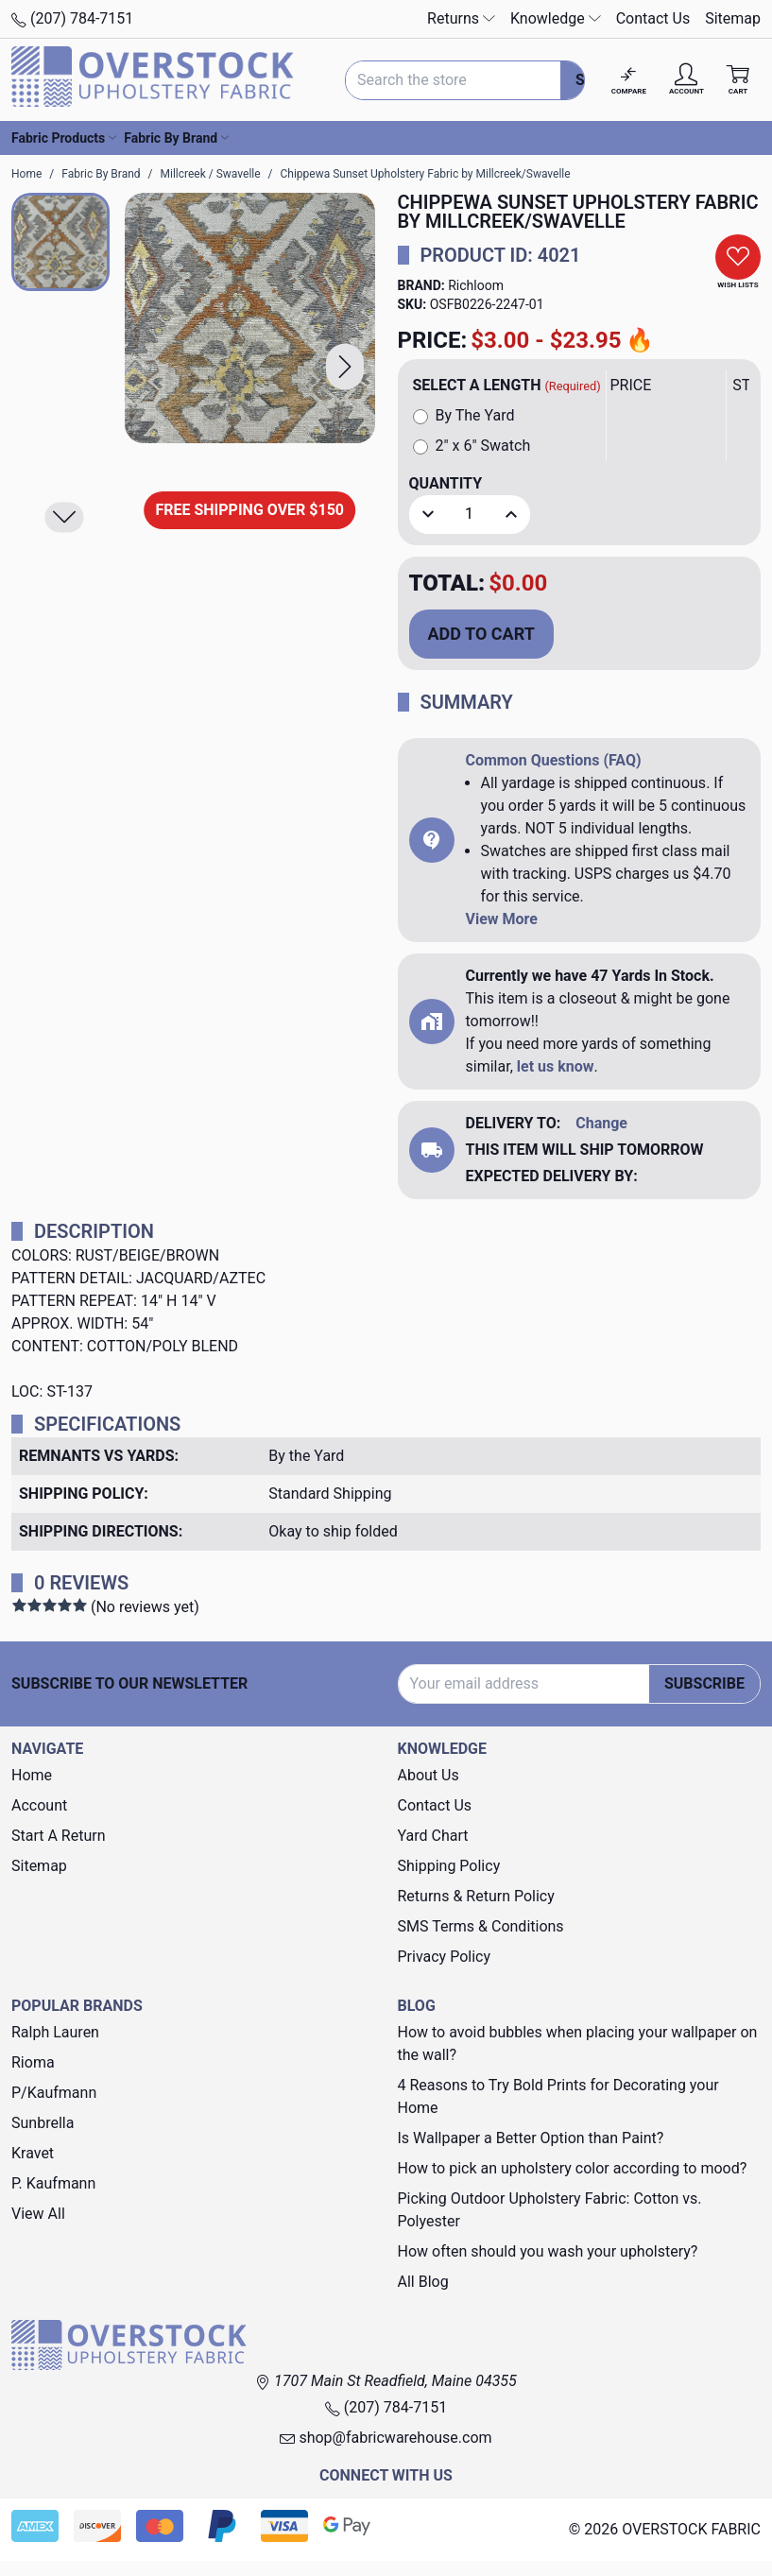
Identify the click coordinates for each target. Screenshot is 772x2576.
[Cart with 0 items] (738, 80)
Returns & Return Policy (476, 1896)
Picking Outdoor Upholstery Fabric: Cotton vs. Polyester (550, 2210)
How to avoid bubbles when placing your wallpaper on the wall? (578, 2043)
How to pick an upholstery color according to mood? (572, 2168)
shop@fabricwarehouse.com (385, 2438)
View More (502, 919)
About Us (428, 1775)
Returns (461, 18)
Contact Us (653, 18)
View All (38, 2214)
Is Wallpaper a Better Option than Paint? (531, 2138)
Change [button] (601, 1123)
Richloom (476, 285)
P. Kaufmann (53, 2183)
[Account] (686, 80)
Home (31, 1775)
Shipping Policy (449, 1866)
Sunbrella (42, 2123)
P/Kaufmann (53, 2093)
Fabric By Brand (176, 138)
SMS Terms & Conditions (481, 1926)
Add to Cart (481, 634)
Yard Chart (433, 1836)
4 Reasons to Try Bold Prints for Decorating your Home (558, 2096)
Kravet (32, 2153)
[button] (345, 367)
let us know (555, 1066)
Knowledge (555, 18)
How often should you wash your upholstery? (548, 2251)
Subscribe (704, 1683)
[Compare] (629, 80)
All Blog (423, 2282)
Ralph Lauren (55, 2032)
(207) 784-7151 (72, 18)
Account (39, 1805)
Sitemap (733, 18)
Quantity (446, 483)
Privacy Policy (444, 1957)
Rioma (33, 2062)
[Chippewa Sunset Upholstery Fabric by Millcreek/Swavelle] (250, 318)
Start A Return (58, 1836)
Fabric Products (63, 138)
